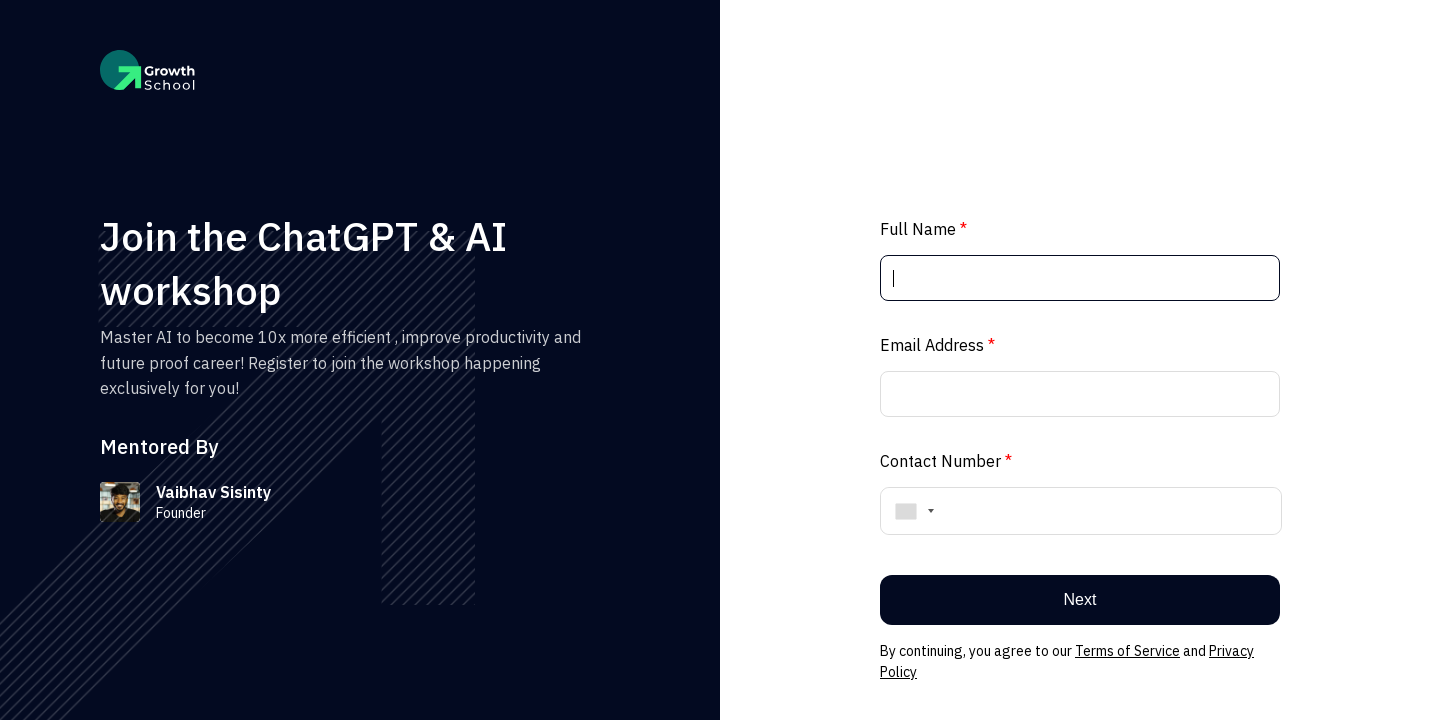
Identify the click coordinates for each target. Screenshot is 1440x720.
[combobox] (911, 511)
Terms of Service (1127, 651)
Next (1080, 599)
